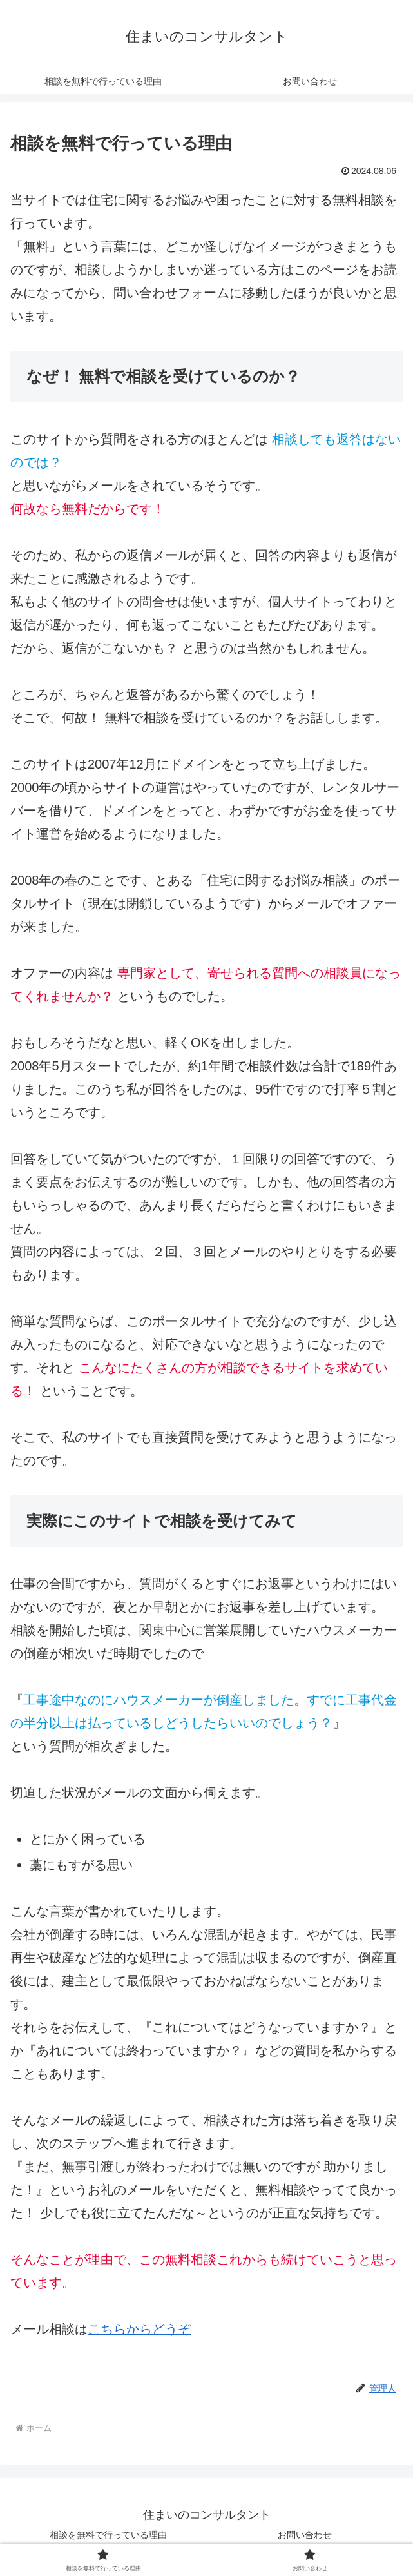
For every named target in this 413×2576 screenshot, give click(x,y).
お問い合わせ (305, 2535)
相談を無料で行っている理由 (108, 2535)
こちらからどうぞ (139, 2329)
